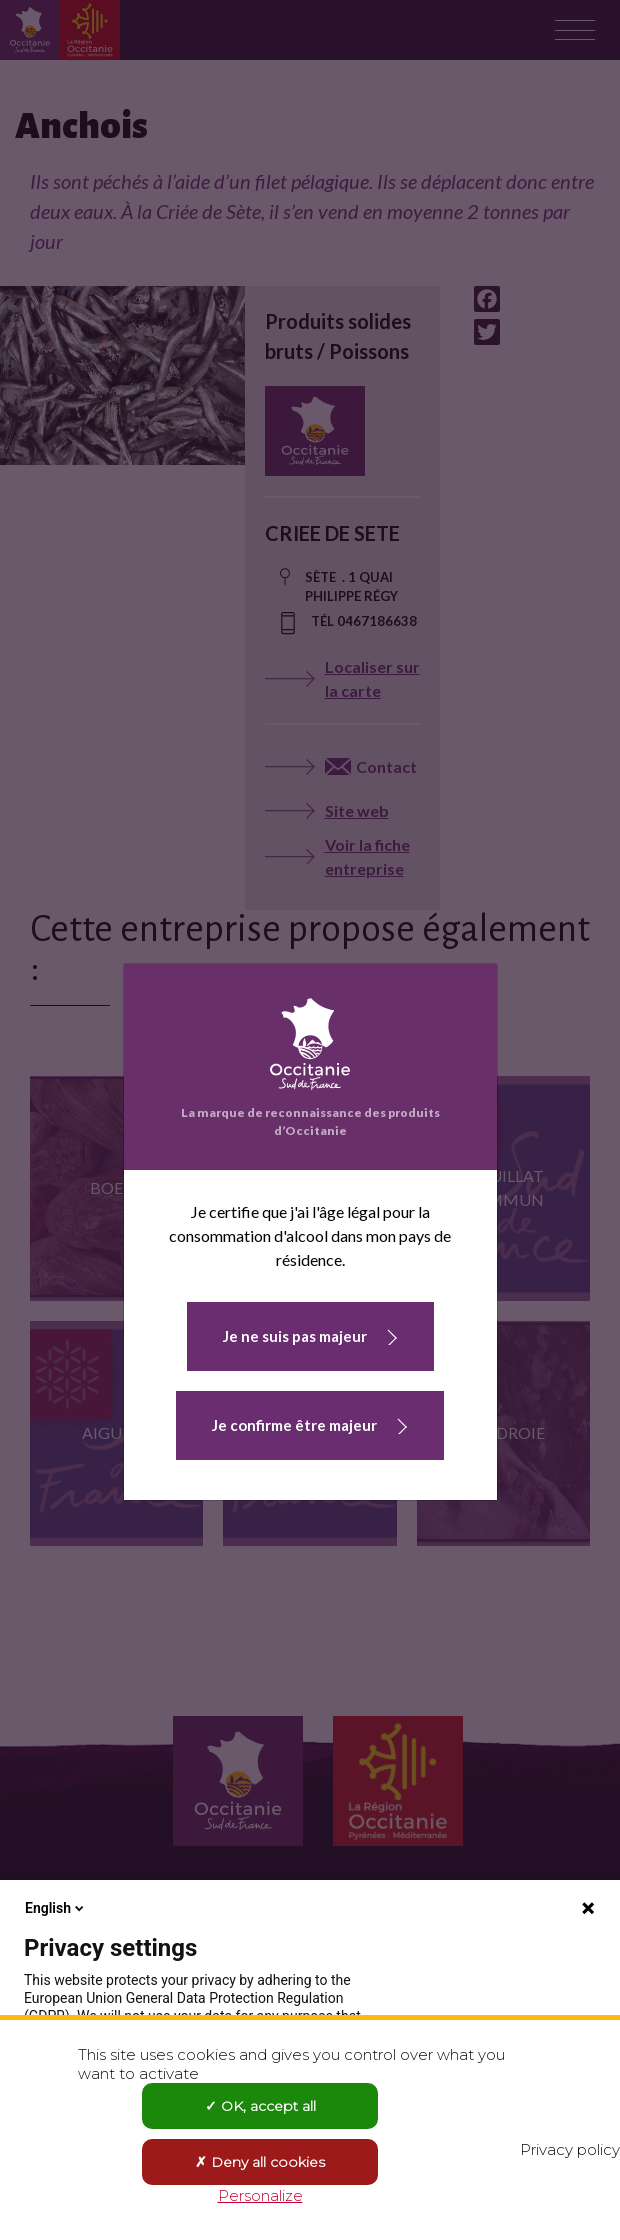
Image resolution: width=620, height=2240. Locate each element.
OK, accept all (260, 2106)
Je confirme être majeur (294, 1425)
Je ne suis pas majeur (295, 1336)
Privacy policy (570, 2149)
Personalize (260, 2195)
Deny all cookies (260, 2162)
